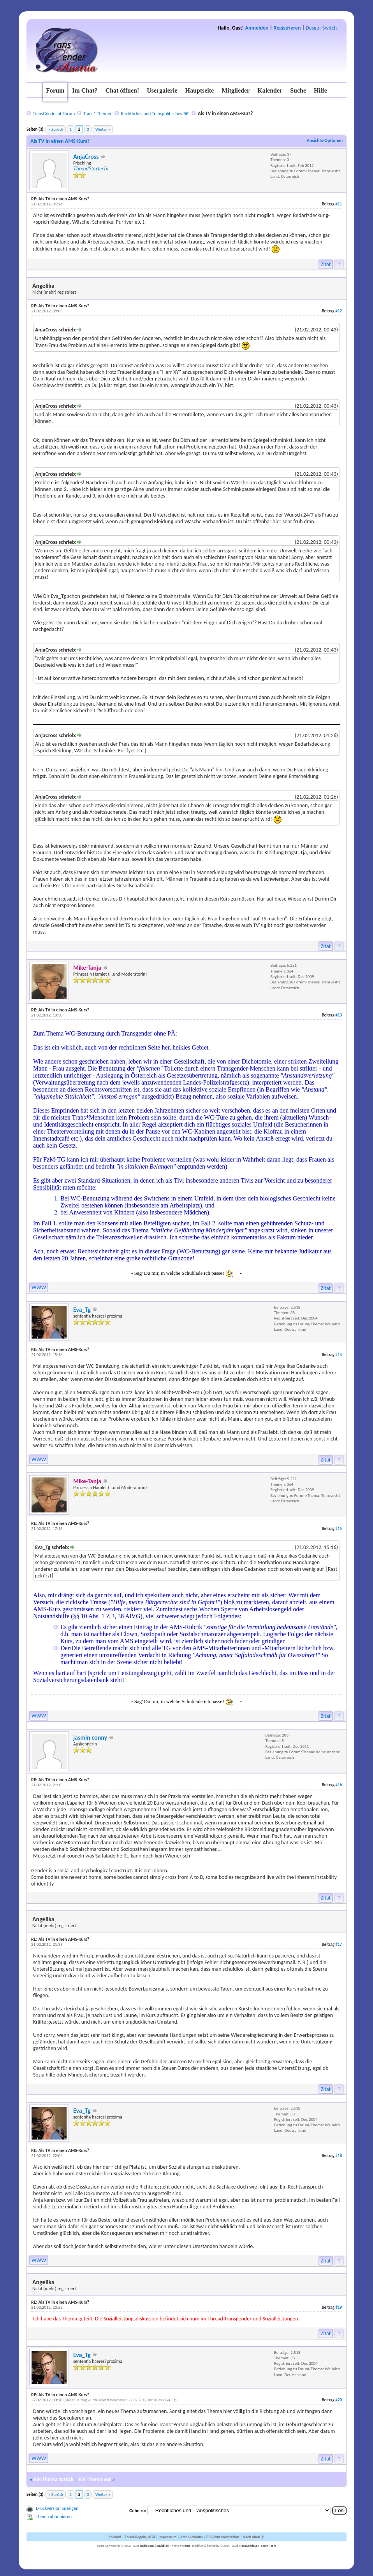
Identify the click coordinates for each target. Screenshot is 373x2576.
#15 (338, 1528)
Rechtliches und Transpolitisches (151, 113)
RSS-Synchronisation (222, 2536)
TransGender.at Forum (54, 113)
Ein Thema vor (95, 2479)
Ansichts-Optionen (325, 140)
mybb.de (163, 2546)
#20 (338, 2400)
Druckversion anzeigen (57, 2508)
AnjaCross (86, 156)
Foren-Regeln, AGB (140, 2536)
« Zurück (55, 129)
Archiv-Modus (191, 2536)
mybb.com (147, 2546)
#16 (338, 1784)
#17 (338, 1944)
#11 (338, 204)
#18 (338, 2155)
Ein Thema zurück (54, 2479)
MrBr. (187, 2546)
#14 (338, 1354)
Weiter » (102, 129)
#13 (338, 1015)
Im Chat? (84, 90)
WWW (39, 1287)
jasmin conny (90, 1737)
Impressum (167, 2536)
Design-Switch (321, 28)
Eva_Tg (82, 1309)
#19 (338, 2307)
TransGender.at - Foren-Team (257, 2546)
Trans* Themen (97, 113)
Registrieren (287, 28)
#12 (338, 311)
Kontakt (115, 2536)
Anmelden (257, 28)
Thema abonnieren (54, 2516)
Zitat (326, 264)
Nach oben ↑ (253, 2536)
